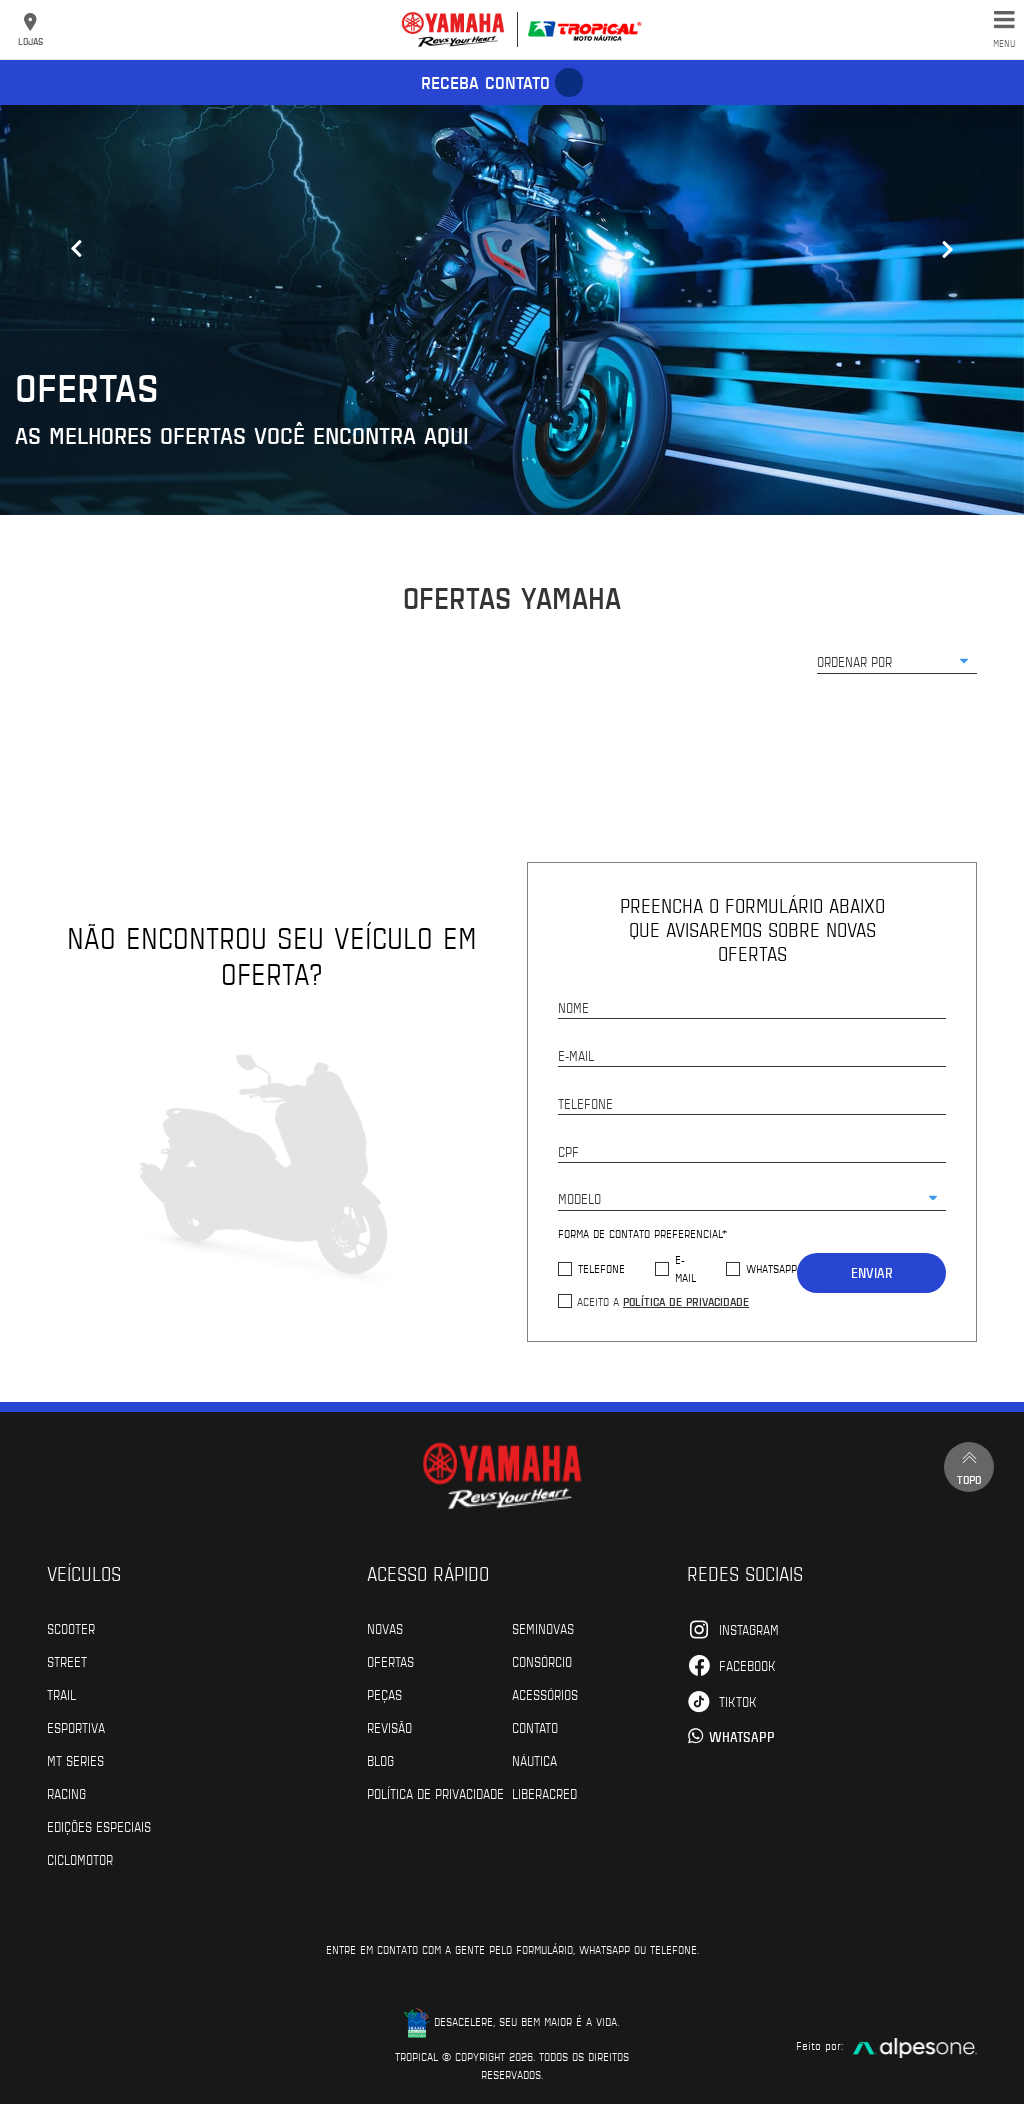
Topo (969, 1466)
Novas (385, 1628)
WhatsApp (771, 1268)
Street (67, 1661)
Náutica (534, 1760)
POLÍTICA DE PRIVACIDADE (435, 1793)
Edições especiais (99, 1826)
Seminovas (543, 1628)
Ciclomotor (80, 1859)
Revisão (389, 1727)
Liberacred (544, 1793)
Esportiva (76, 1727)
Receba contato (485, 82)
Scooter (71, 1628)
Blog (380, 1760)
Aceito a (663, 1301)
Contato (535, 1727)
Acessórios (545, 1694)
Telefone (601, 1268)
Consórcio (542, 1661)
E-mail (685, 1268)
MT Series (75, 1760)
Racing (66, 1793)
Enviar (872, 1272)
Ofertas (390, 1661)
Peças (384, 1694)
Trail (61, 1694)
